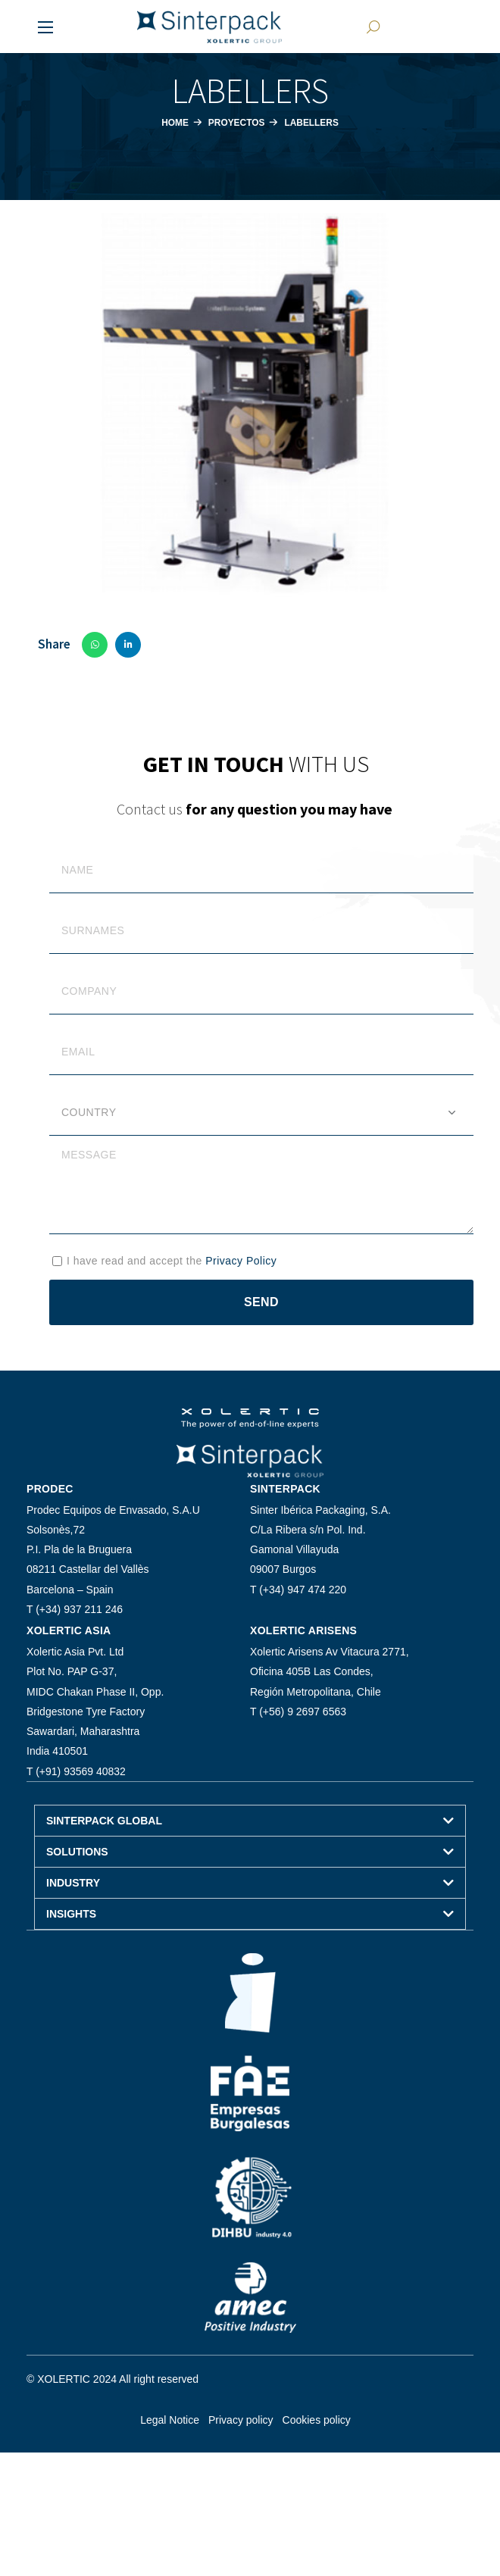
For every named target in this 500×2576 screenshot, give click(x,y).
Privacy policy (240, 2420)
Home (170, 122)
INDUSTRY (73, 1883)
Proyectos (235, 122)
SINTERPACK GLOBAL (104, 1821)
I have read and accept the (172, 1261)
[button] (372, 26)
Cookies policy (317, 2420)
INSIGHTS (71, 1914)
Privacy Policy (241, 1261)
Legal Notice (169, 2420)
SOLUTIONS (77, 1852)
